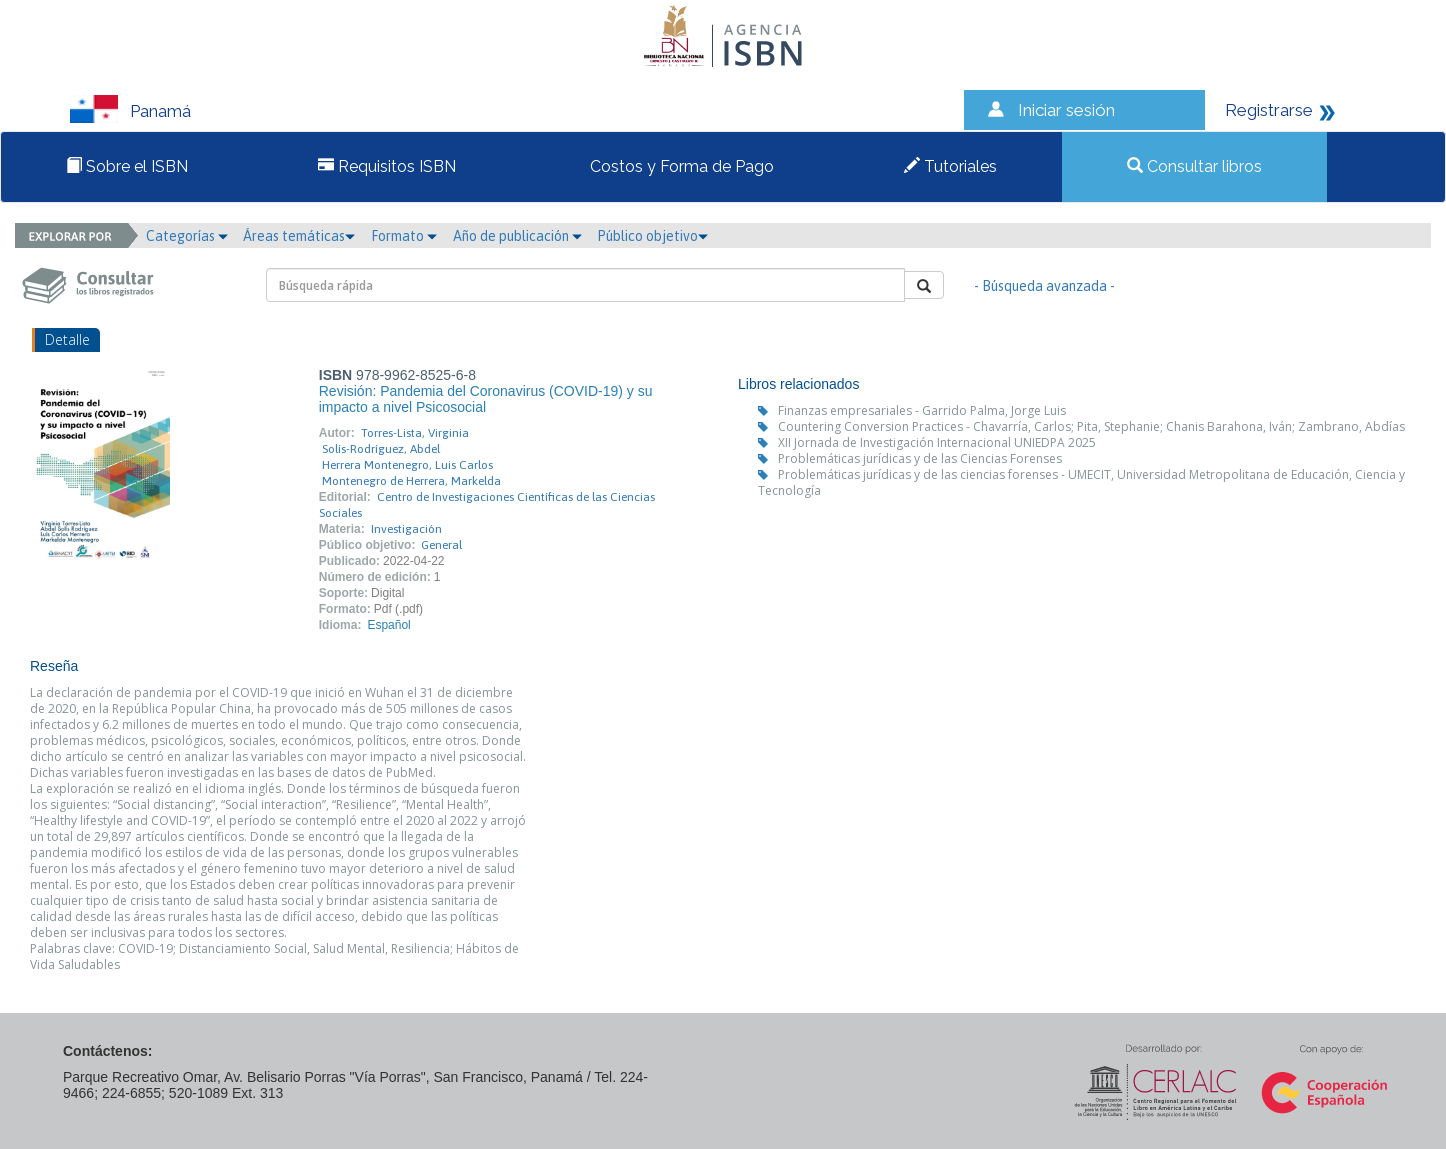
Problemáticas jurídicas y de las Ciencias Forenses (920, 458)
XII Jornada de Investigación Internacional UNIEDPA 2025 (937, 442)
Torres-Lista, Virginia (415, 433)
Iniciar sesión (1066, 110)
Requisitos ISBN (387, 166)
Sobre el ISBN (127, 166)
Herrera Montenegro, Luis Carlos (407, 465)
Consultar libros (1194, 166)
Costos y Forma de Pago (680, 166)
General (441, 545)
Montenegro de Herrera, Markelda (411, 481)
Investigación (406, 529)
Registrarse (1269, 110)
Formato (404, 236)
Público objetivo (652, 236)
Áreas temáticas (299, 236)
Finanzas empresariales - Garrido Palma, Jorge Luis (922, 410)
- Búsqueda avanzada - (1044, 286)
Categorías (187, 236)
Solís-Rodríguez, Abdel (381, 449)
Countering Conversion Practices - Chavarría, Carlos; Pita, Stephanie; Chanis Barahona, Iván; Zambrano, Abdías (1091, 426)
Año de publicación (517, 236)
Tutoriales (950, 166)
